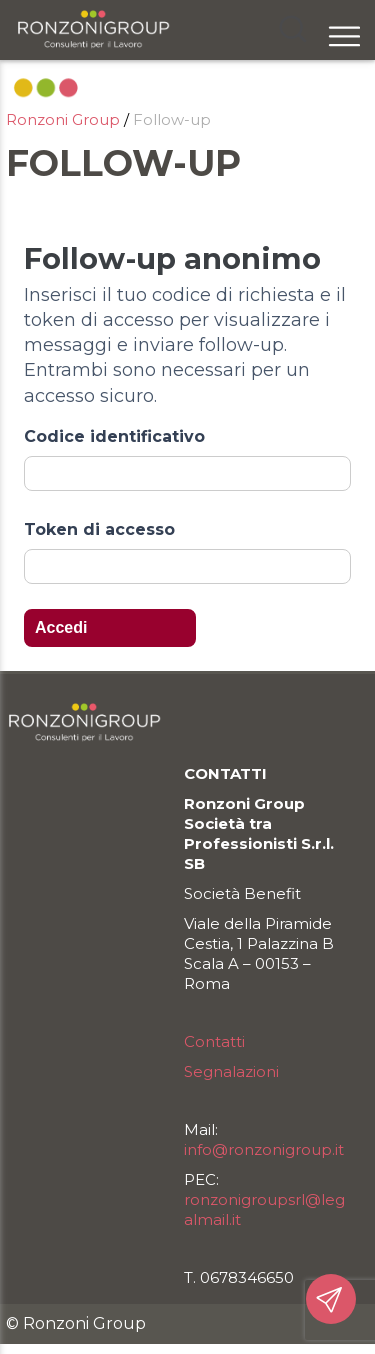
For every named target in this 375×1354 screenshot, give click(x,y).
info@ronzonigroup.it (264, 1149)
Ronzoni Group (63, 119)
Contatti (214, 1041)
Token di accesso (99, 529)
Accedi (61, 627)
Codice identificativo (114, 436)
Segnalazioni (231, 1071)
